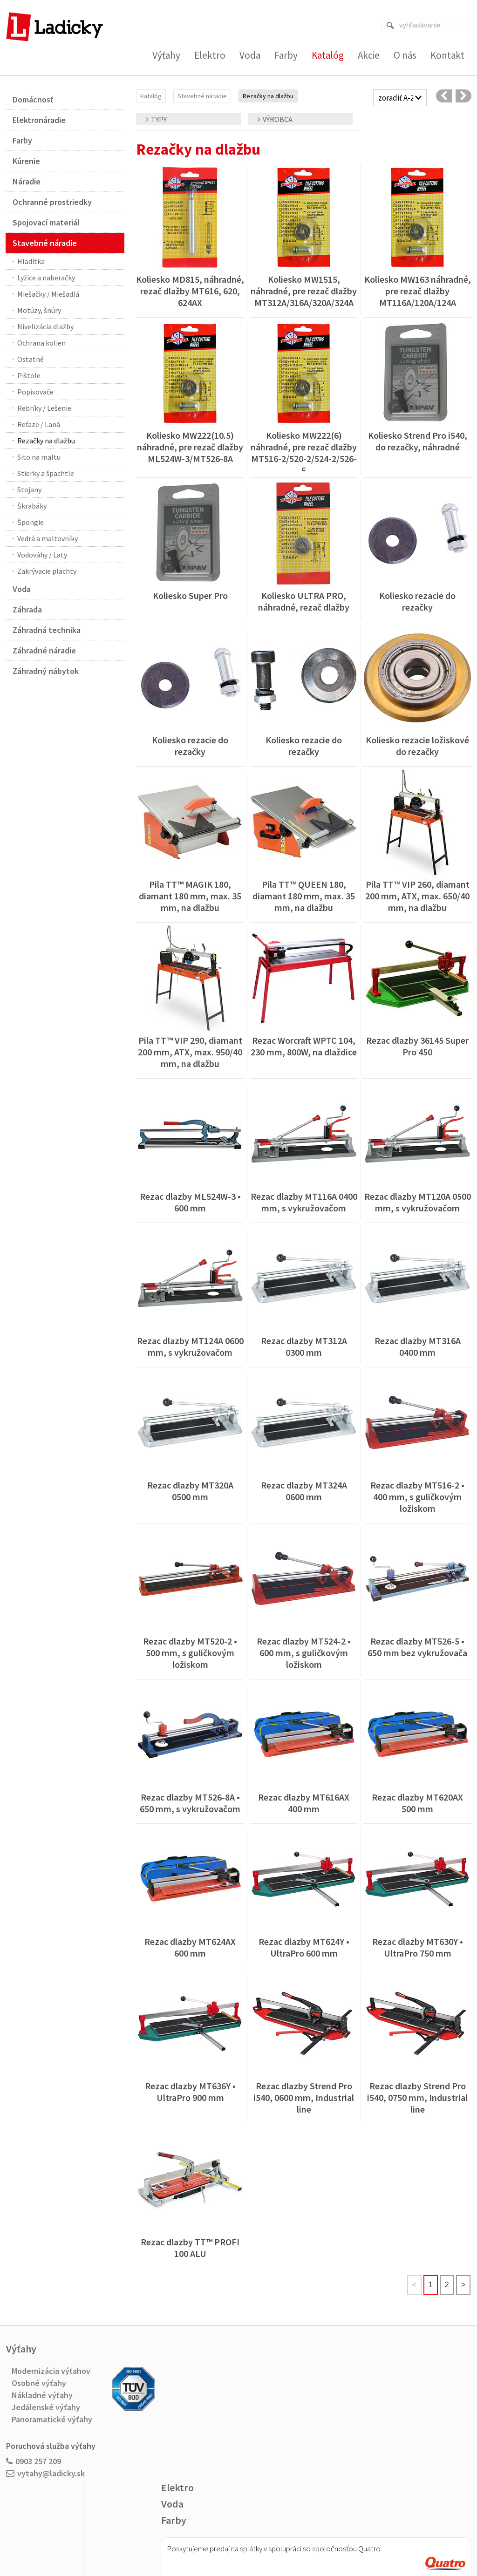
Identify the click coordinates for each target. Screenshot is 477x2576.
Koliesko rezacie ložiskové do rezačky (418, 745)
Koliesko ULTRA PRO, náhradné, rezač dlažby (303, 601)
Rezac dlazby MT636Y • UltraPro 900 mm (191, 2091)
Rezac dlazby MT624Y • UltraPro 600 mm (305, 1947)
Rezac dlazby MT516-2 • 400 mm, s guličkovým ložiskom (418, 1496)
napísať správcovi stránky (219, 2539)
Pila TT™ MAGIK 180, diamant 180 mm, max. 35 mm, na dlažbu (191, 895)
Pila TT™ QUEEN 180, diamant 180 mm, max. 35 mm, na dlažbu (304, 895)
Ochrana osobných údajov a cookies (301, 2539)
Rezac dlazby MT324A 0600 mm (305, 1490)
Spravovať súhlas (372, 2539)
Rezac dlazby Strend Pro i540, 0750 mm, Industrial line (418, 2097)
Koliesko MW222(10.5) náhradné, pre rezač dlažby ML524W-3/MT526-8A (191, 446)
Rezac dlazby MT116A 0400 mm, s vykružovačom (305, 1202)
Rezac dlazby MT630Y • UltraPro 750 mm (418, 1947)
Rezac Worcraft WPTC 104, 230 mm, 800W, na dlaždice (304, 1046)
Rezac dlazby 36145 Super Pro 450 (418, 1046)
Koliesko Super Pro (190, 595)
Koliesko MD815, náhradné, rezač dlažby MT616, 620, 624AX (191, 290)
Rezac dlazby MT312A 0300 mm (305, 1346)
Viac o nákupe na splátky (262, 2455)
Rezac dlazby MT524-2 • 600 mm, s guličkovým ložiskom (305, 1652)
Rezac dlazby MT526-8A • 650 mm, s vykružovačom (191, 1803)
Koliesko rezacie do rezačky (418, 601)
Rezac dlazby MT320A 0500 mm (191, 1490)
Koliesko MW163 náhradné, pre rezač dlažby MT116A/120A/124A (418, 290)
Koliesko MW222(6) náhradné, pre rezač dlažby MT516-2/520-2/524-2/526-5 (305, 452)
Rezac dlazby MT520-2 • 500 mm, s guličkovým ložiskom (191, 1652)
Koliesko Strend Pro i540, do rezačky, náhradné (418, 441)
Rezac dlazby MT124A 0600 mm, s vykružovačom (191, 1346)
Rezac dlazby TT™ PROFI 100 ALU (191, 2247)
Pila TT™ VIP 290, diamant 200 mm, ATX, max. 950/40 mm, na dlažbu (191, 1051)
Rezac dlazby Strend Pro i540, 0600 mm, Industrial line (304, 2097)
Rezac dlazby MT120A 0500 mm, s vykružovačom (418, 1202)
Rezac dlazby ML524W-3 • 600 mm (191, 1202)
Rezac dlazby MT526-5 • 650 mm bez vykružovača (417, 1646)
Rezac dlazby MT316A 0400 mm (419, 1346)
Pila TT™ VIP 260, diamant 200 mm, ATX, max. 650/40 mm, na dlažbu (418, 895)
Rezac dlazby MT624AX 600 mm (191, 1947)
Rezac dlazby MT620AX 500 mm (418, 1803)
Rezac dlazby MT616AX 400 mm (304, 1803)
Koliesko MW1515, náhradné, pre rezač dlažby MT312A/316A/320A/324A (305, 290)
